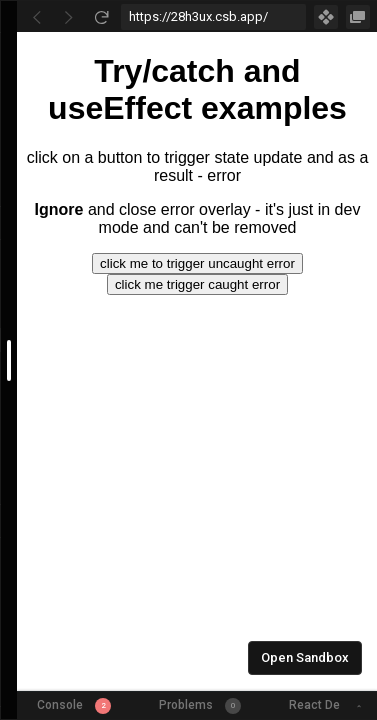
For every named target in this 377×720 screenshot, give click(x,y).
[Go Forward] (69, 17)
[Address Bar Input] (213, 17)
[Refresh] (101, 17)
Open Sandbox (305, 657)
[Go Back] (37, 17)
